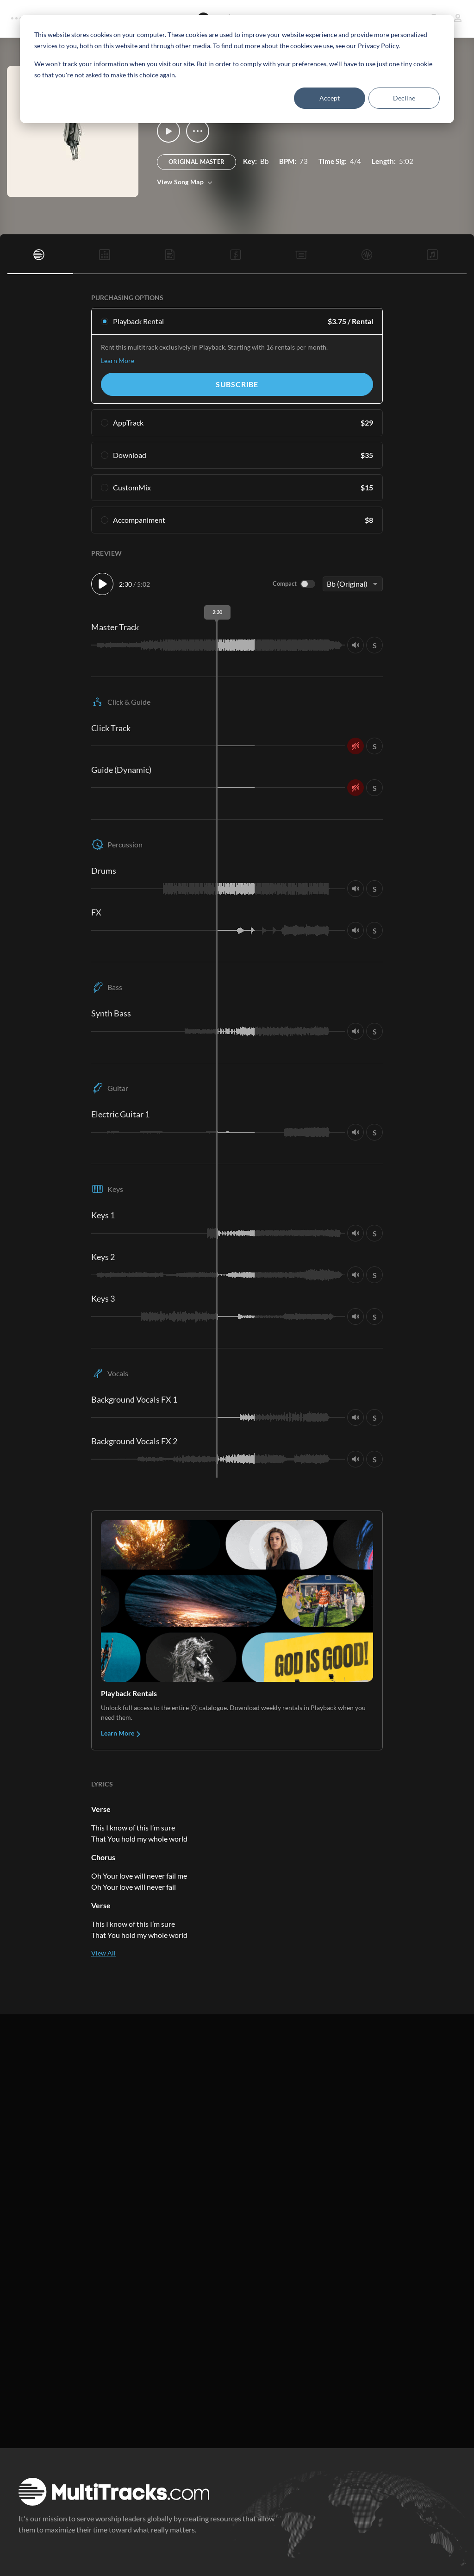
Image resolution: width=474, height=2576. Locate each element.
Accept (329, 98)
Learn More (117, 360)
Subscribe (237, 384)
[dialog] (237, 69)
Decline (404, 98)
